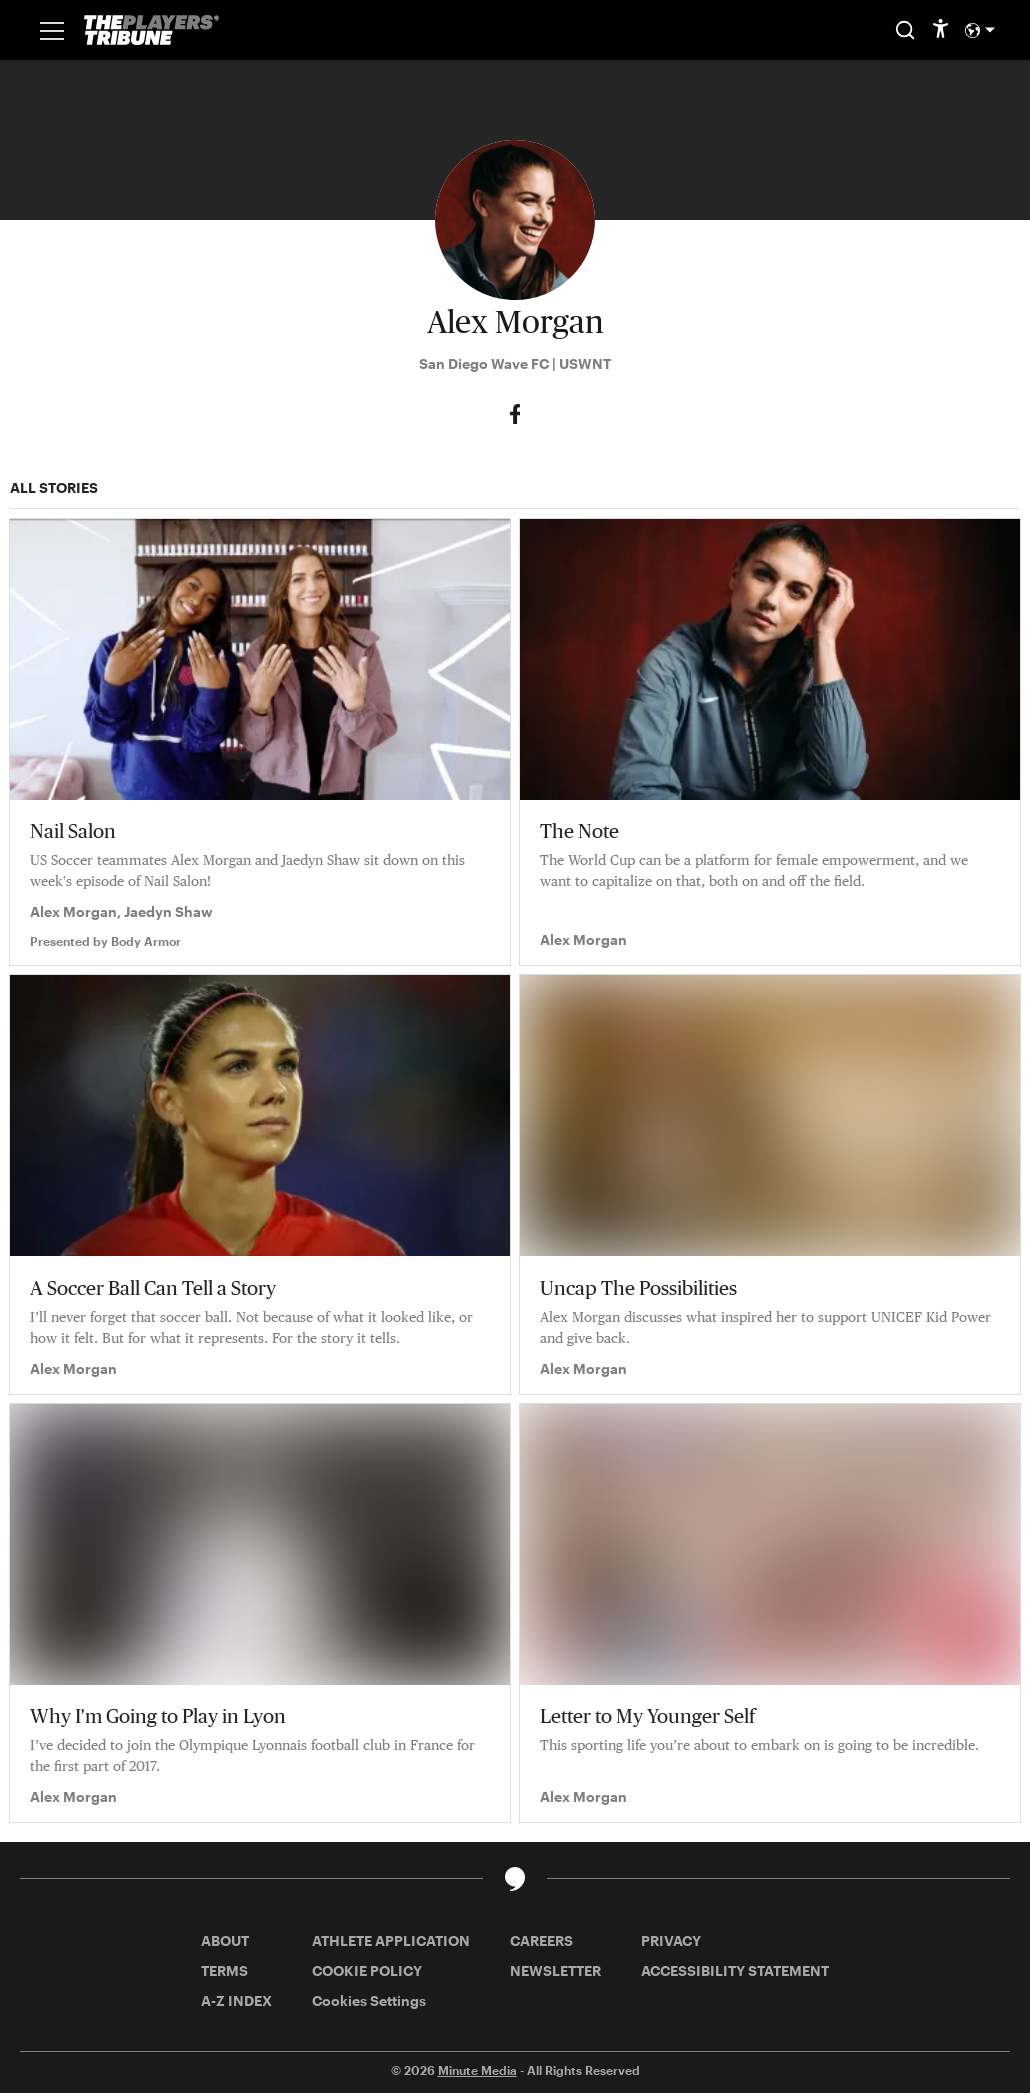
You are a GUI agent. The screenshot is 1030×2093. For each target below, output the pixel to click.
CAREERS (541, 1940)
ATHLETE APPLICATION (391, 1940)
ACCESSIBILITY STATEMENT (735, 1970)
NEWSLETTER (555, 1970)
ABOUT (225, 1940)
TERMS (224, 1970)
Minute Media (477, 2070)
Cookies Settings (369, 2000)
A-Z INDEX (236, 2000)
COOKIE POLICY (367, 1970)
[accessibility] (940, 30)
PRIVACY (671, 1940)
